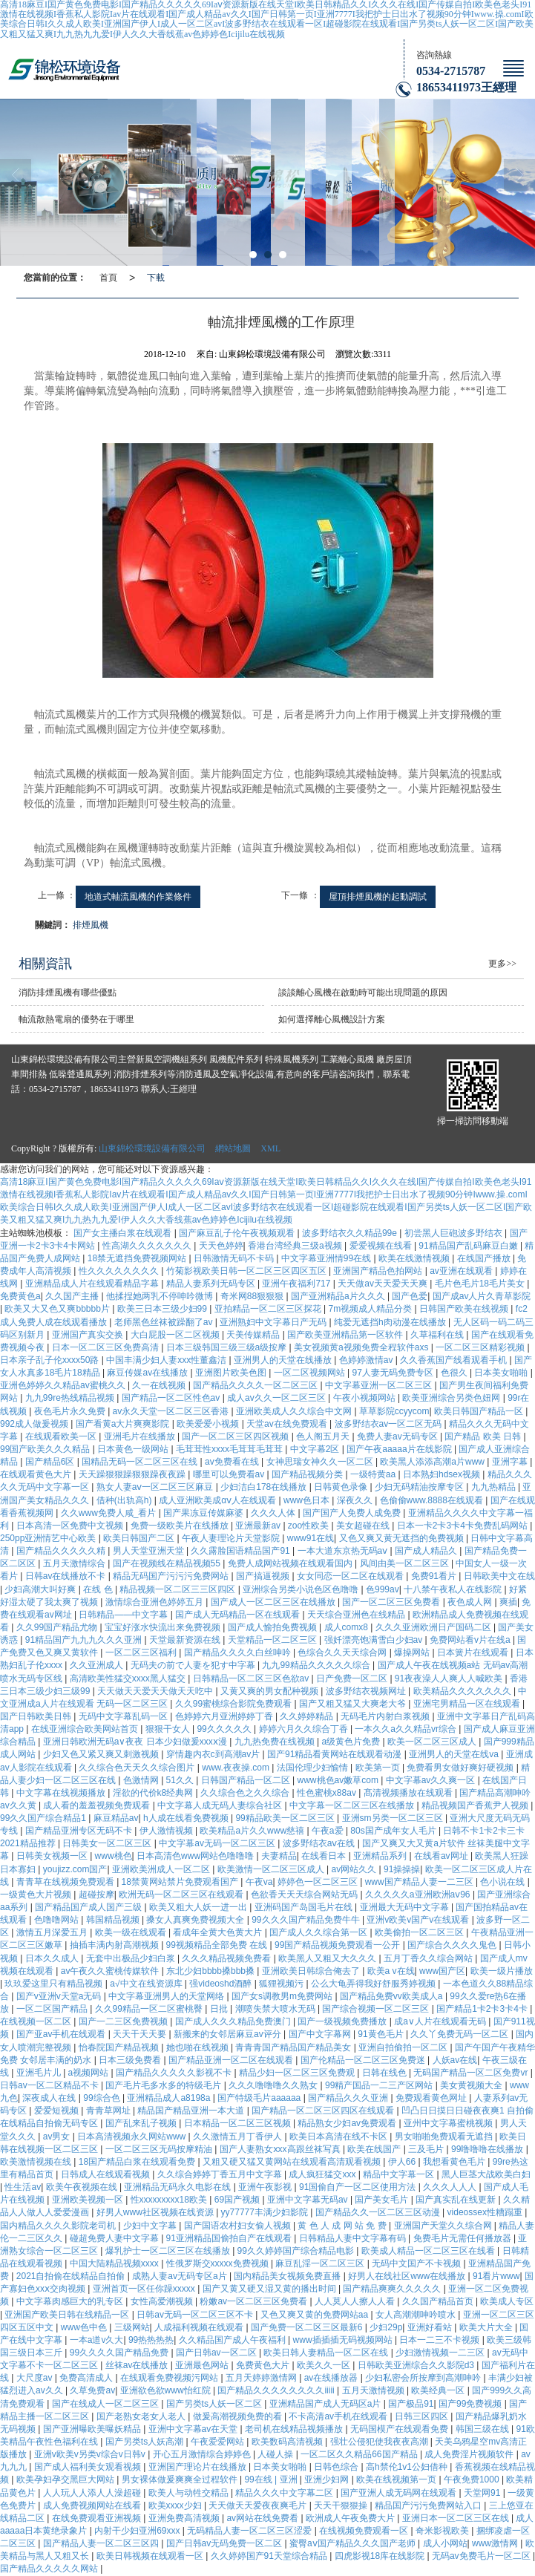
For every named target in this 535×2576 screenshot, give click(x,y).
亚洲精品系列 (381, 1856)
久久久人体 (274, 1513)
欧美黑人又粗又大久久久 (328, 1958)
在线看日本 (324, 1856)
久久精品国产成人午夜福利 (233, 2340)
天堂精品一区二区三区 (273, 1640)
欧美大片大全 (487, 2327)
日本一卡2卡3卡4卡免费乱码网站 (463, 1525)
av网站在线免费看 (263, 2518)
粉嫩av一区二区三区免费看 (254, 2301)
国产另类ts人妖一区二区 (215, 2404)
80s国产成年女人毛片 (394, 1830)
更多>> (502, 963)
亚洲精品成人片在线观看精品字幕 (93, 1283)
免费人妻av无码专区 (398, 1436)
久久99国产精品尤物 (58, 1627)
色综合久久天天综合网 (343, 1652)
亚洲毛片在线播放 (140, 1436)
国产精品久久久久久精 (62, 1551)
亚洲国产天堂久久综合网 (444, 2225)
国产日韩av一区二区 (217, 2352)
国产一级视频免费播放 (343, 2021)
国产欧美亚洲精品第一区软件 (346, 1335)
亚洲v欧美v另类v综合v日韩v (91, 2454)
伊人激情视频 (167, 1830)
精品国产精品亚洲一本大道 (191, 2110)
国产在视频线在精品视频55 (168, 1563)
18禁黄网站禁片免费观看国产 (181, 1882)
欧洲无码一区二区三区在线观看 (182, 1894)
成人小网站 (445, 2543)
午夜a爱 (329, 1830)
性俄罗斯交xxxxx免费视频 (218, 2263)
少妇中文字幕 (151, 2225)
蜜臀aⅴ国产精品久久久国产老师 (353, 2543)
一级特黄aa (374, 1474)
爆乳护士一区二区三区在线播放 (168, 2251)
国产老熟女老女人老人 (142, 2416)
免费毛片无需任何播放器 (463, 2238)
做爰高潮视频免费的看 (238, 2416)
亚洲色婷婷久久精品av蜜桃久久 (64, 1385)
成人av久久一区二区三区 (277, 1398)
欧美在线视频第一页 (397, 2479)
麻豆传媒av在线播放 (148, 1372)
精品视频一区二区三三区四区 (178, 1589)
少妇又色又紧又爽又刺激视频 (102, 1754)
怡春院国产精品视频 (120, 2047)
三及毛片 (427, 2149)
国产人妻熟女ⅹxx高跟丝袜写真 (281, 2149)
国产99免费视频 (472, 2404)
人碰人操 (276, 2454)
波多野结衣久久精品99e (350, 1233)
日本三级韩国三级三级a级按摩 (227, 1347)
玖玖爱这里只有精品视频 (54, 1983)
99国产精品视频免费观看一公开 (339, 1945)
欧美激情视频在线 (36, 2162)
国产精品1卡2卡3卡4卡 (483, 2009)
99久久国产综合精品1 (44, 1818)
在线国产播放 (485, 1258)
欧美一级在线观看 (131, 1932)
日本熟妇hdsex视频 (442, 1474)
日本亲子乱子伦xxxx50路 (51, 1360)
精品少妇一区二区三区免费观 (298, 2072)
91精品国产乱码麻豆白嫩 (469, 1245)
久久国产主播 (73, 1296)
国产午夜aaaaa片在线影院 (400, 1449)
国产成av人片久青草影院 (482, 1296)
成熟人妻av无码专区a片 (180, 2276)
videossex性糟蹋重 (486, 2212)
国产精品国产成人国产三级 (89, 1907)
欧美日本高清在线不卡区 (339, 2136)
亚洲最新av (259, 1525)
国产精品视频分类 (308, 1474)
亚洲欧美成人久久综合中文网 (295, 1411)
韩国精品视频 (114, 1920)
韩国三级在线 (483, 2429)
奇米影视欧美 (443, 2531)
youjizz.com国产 (75, 1869)
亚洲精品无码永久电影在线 (178, 2187)
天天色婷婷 (221, 1245)
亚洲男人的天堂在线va (455, 1754)
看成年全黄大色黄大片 (218, 1932)
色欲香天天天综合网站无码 (305, 1894)
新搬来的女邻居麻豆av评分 (228, 2034)
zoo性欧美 (310, 1525)
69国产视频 (238, 2199)
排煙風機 (90, 925)
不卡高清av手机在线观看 (339, 2416)
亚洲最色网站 (203, 2365)
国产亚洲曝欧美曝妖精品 (93, 2429)
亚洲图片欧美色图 (232, 1372)
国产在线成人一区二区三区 (106, 2404)
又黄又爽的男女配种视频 (270, 1691)
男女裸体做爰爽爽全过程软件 (181, 2479)
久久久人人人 (451, 2187)
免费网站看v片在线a (471, 1640)
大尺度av (35, 2378)
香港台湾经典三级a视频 (296, 1245)
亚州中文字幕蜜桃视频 (449, 2123)
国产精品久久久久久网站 (50, 2568)
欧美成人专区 (507, 2301)
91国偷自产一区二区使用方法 (359, 2187)
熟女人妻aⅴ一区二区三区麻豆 (156, 1487)
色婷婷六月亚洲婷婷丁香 (225, 1716)
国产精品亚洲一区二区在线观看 (231, 2060)
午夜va (259, 1882)
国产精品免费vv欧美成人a (392, 1996)
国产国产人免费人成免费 (353, 1513)
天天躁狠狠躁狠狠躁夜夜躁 (133, 1474)
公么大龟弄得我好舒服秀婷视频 (374, 1983)
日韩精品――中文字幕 (124, 1614)
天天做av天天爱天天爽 (384, 1283)
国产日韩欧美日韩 (36, 1716)
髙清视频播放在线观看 (409, 1793)
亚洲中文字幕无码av (308, 2199)
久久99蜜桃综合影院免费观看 (235, 1704)
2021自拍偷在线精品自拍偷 (72, 2276)
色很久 (455, 1372)
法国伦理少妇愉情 (313, 1767)
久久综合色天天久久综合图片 (138, 1767)
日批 (220, 2009)
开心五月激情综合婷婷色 (203, 2454)
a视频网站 (89, 2072)
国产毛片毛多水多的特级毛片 (164, 2085)
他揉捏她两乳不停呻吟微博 (160, 1296)
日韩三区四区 (422, 2416)
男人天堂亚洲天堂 (149, 1551)
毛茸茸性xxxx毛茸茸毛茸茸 (230, 1449)
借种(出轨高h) (125, 1500)
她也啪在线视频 (198, 2047)
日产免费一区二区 (353, 1678)
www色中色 (85, 2327)
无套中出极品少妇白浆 (131, 1958)
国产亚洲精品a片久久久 (339, 1296)
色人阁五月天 (324, 1436)
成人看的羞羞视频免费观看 (97, 1805)
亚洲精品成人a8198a (169, 2098)
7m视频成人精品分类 (372, 1309)
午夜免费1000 (473, 2479)
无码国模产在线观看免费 (400, 2429)
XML (270, 1148)
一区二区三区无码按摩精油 (159, 2149)
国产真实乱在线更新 (457, 2199)
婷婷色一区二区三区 (319, 1882)
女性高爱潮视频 (163, 2301)
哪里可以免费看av (230, 1474)
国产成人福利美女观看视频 (88, 2467)
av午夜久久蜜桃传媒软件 (111, 1971)
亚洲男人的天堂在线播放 (284, 1360)
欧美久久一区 (324, 2365)
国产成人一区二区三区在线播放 (274, 1602)
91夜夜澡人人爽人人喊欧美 (450, 1678)
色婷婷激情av (367, 1360)
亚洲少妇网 (327, 2479)
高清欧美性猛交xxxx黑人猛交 (129, 1678)
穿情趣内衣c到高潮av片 (214, 1754)
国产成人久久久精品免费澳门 (234, 2021)
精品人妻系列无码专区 (211, 1283)
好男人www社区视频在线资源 (156, 2212)
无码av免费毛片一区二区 (482, 2556)
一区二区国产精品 (53, 2009)
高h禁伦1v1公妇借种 (408, 2467)
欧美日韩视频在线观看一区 (151, 2556)
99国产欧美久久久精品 (46, 1449)
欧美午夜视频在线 (82, 2187)
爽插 (508, 1602)
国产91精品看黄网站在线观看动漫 (335, 1754)
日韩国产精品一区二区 (246, 1780)
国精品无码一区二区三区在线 (141, 1462)
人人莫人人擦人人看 (356, 2301)
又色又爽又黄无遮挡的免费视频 (402, 1538)
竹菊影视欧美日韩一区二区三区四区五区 (247, 1271)
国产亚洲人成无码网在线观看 (400, 2493)
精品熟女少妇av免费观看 (348, 2123)
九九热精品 (494, 1487)
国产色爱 (409, 1296)
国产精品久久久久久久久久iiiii (277, 2390)
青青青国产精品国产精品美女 (294, 2047)
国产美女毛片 (382, 2199)
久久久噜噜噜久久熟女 (274, 2085)
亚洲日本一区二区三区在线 (456, 2518)
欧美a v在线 (391, 1971)
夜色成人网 (470, 1602)
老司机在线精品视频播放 (295, 2429)
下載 (156, 277)
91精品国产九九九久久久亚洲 (85, 1640)
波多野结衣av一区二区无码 (389, 1424)
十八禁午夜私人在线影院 (454, 1589)
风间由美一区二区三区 (405, 1563)
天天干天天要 (140, 2034)
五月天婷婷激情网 (262, 2378)
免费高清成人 (87, 2378)
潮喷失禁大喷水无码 (276, 2009)
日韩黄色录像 (342, 1487)
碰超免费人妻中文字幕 (115, 2238)
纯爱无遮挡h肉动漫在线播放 (391, 1322)
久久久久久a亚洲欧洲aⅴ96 (419, 1894)
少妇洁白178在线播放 (264, 1487)
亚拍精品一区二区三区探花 (269, 1309)
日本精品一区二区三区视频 (238, 2123)
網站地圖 (233, 1148)
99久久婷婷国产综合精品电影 (297, 2251)
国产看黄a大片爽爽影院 (124, 1424)
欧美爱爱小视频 (209, 1424)
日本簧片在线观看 (474, 1652)
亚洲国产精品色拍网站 (378, 1271)
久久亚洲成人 (97, 1665)
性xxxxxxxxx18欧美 (170, 2199)
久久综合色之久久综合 (246, 1793)
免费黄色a (20, 1296)
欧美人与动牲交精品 (189, 2493)
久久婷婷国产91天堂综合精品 (270, 2556)
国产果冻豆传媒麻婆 (204, 1513)
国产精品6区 (51, 1462)
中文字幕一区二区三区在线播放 (352, 1805)
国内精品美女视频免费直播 (288, 2276)
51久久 (181, 1780)
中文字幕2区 (316, 1449)
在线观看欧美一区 (62, 1436)
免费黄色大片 (264, 2365)
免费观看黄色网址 (432, 2098)
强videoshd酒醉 (221, 1983)
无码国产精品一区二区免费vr (471, 2072)
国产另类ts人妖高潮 (145, 2441)
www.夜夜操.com (237, 1767)
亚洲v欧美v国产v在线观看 (419, 1920)
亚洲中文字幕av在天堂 (194, 2429)
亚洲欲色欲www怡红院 (166, 2390)
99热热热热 (151, 2340)
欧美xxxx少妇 (176, 2505)
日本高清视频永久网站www (132, 2136)
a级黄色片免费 (351, 1741)
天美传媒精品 (254, 1335)
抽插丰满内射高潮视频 (115, 1945)
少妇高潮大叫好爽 (41, 1589)
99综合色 (102, 2098)
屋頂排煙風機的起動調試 (378, 897)
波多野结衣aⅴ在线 (320, 1843)
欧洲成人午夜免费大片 (351, 2518)
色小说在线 (503, 1882)
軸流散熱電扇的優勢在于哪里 (76, 1019)
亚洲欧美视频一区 (88, 2199)
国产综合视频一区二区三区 (376, 2009)
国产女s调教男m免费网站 (283, 1996)
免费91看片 (435, 1576)
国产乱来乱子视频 (142, 2123)
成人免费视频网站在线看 (93, 2505)
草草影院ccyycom (394, 1411)
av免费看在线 (233, 1462)
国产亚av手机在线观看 (62, 2034)
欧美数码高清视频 (288, 2441)
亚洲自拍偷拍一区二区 (404, 2047)
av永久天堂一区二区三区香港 (172, 1411)
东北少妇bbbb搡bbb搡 (211, 1971)
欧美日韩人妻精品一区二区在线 (326, 2352)
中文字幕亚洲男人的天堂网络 (167, 1996)
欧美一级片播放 (501, 1971)
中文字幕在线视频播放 (62, 1793)
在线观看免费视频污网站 (170, 2378)
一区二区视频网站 (310, 1372)
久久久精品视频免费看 (227, 1958)
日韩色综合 (337, 2467)
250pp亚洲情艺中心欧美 (49, 1538)
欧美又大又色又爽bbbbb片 (58, 1309)
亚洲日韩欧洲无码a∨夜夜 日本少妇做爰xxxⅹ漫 (136, 1741)
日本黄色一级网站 (134, 1449)
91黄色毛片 (382, 2034)
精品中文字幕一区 (399, 2174)
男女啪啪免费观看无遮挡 (445, 2136)
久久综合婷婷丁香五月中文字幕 (220, 2174)
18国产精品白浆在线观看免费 (138, 2162)
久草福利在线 (438, 1335)
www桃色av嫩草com (339, 1780)
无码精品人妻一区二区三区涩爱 (250, 2531)
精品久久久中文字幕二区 (285, 2493)
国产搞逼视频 (264, 1576)
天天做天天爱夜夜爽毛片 (259, 2505)
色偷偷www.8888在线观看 (433, 1500)
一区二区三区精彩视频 (481, 1347)
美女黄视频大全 (472, 2085)
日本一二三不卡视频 (440, 2340)
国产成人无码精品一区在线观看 (238, 1614)
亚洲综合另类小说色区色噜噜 (302, 1589)
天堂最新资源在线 (186, 1640)
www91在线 (310, 1538)
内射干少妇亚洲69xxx (138, 2531)
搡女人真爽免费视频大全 (196, 1920)
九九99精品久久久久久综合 (317, 1665)
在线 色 (99, 1589)
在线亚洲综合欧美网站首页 (85, 1729)
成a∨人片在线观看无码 (441, 2021)
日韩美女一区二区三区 (108, 1843)
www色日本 (307, 1500)
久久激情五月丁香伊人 (238, 2136)
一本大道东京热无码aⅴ (344, 1551)
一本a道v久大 (97, 2340)
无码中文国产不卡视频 (417, 2263)
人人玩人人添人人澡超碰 (93, 2493)
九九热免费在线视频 (275, 1741)
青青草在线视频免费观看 (66, 1882)
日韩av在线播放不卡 (66, 1576)
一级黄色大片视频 (36, 1894)
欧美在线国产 (375, 2149)
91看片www (496, 2276)
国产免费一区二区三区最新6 (308, 2327)
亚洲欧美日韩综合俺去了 (312, 1971)
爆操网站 (413, 1652)
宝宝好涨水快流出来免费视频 (164, 1627)
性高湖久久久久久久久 (148, 1245)
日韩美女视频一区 (53, 1856)
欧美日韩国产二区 (140, 1538)
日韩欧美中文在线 (499, 1576)
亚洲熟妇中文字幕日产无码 (274, 1322)
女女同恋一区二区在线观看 (351, 1576)
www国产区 (442, 1971)
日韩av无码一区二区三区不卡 (196, 2314)
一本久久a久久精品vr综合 (407, 1729)
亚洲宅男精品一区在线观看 (467, 1704)
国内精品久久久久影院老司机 (59, 2225)
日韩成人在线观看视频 (106, 2174)
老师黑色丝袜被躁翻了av (164, 1322)
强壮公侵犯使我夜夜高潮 (380, 2441)
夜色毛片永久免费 (71, 1411)
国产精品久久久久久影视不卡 (175, 2072)
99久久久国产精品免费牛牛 (307, 1920)
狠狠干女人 (168, 1729)
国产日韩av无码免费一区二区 (225, 2543)
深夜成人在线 (50, 2098)
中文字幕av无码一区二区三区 (218, 1843)
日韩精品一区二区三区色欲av (252, 1678)
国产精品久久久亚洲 (349, 2098)
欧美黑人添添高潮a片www (433, 1462)
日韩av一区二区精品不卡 (50, 2085)
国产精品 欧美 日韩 (483, 1436)
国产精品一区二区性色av (172, 1398)
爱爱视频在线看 (381, 1245)
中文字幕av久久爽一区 (432, 1780)
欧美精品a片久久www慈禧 (253, 1830)
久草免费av (92, 2390)
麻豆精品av (116, 1818)
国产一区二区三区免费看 (392, 1602)
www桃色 (113, 1856)
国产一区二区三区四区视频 (236, 1436)
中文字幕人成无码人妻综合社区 (220, 1805)
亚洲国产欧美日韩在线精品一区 (67, 2314)
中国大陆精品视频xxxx (115, 2263)
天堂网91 (483, 2493)
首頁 (108, 277)
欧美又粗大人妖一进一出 (199, 1907)
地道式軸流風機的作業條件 (138, 897)
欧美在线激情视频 (415, 1258)
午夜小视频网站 (365, 1398)
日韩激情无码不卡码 (235, 1258)
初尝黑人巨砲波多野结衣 (454, 1233)
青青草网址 (109, 2110)
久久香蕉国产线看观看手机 (454, 1360)
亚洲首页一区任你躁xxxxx (145, 2289)
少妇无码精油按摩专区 (420, 1487)
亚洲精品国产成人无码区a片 (326, 2404)
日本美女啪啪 (502, 1372)
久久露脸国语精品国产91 (241, 1551)
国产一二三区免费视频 (124, 2021)
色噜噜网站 (57, 1920)
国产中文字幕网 (321, 2034)
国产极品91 (410, 2404)
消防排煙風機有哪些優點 (67, 992)
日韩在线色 (385, 2072)
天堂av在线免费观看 (287, 1424)
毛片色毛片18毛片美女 (481, 1283)
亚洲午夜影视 (266, 2187)
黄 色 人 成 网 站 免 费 (343, 2225)
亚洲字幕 (511, 1462)
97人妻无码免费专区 (394, 1372)
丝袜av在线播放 (138, 2365)
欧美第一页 (378, 1767)
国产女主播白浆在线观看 (123, 1233)
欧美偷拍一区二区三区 (420, 1932)
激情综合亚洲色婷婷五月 (155, 1602)
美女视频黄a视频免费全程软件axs (362, 1347)
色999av (382, 1589)
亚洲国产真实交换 (88, 1335)
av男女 (58, 2136)
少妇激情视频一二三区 (441, 2352)
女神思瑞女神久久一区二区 (320, 1462)
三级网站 (132, 2327)
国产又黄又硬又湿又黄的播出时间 (270, 2289)
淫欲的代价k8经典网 (154, 1793)
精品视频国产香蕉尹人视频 (476, 1805)
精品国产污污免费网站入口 (429, 2505)
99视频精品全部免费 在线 (218, 1945)
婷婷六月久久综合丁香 (304, 1729)
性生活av (22, 2187)
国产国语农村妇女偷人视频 (238, 2225)
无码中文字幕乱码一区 (124, 1716)
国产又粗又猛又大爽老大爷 (353, 1704)
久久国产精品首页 (439, 2301)
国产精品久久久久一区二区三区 (256, 1385)
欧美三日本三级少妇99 (163, 1309)
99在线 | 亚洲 (271, 2479)
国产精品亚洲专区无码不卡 (79, 1830)
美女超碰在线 (364, 1525)
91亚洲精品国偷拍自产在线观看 (230, 2238)
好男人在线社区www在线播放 (407, 2276)
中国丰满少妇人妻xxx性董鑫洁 (167, 1360)
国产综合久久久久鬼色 (453, 1945)
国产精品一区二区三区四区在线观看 (324, 2110)
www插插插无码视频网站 (344, 2340)
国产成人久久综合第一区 (319, 1932)
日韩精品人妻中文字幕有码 (353, 2238)
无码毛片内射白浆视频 (386, 1716)
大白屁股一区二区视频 (176, 1335)
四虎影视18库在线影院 (381, 2556)
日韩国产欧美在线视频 (465, 1309)
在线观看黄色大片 (36, 1474)
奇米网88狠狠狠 (253, 1296)
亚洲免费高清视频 (185, 2518)
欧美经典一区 (439, 2390)
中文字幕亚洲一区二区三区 (379, 1385)
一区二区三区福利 (142, 1652)
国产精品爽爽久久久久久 (393, 2289)
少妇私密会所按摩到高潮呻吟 (424, 2378)
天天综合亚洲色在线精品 (357, 1614)
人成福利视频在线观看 (200, 2327)
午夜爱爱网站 (218, 2441)
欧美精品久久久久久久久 (463, 1691)
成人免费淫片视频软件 (470, 2454)
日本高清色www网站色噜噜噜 (196, 1856)
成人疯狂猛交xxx (323, 2174)
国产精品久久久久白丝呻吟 (238, 1652)
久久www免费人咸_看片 (110, 1513)
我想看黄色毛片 (455, 2162)
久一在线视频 (160, 1385)
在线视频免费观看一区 (364, 2531)
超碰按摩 (96, 1894)
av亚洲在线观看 (462, 1271)
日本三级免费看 (131, 2060)
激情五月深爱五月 (53, 1932)
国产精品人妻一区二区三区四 (102, 2543)
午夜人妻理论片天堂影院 (232, 1538)
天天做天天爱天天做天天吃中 (156, 1691)
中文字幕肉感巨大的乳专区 (70, 2301)
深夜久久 (356, 1500)
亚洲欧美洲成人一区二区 (162, 1869)
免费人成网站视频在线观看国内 (291, 1563)
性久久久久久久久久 (120, 1271)
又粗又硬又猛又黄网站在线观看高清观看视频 (293, 2162)
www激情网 (496, 2543)
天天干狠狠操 (342, 2505)
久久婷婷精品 (307, 1716)
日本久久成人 (53, 1958)
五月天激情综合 (75, 1563)
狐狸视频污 (282, 1983)
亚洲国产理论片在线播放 (198, 2467)
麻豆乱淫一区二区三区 (321, 2263)
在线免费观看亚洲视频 (97, 2518)
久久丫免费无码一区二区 (460, 2034)
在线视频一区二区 (36, 2021)
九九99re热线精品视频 (70, 1398)
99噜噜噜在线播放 (488, 2149)
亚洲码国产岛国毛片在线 (305, 1907)
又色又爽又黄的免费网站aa (315, 2314)
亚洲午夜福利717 (297, 1283)
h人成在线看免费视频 (187, 1818)
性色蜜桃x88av (327, 1793)
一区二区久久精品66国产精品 (360, 2454)
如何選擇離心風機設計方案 (331, 1019)
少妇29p (386, 2327)
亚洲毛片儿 (39, 2072)
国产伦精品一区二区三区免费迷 (364, 2060)
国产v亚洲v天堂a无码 (60, 1996)
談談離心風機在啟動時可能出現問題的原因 (362, 992)
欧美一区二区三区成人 (433, 1741)
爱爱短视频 (57, 2110)
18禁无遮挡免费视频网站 (138, 1258)
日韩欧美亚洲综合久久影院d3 (417, 2365)
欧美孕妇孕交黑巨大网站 (66, 2479)
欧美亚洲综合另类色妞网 (452, 1398)
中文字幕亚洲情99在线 (327, 1258)
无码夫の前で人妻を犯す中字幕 (194, 1665)
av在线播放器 (332, 2378)
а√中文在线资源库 (147, 1983)
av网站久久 (355, 1869)
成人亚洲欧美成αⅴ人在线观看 (218, 1500)
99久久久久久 (225, 1729)
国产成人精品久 (427, 1551)
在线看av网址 (442, 1856)
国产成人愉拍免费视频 (273, 1627)
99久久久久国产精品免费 (120, 2352)
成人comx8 (347, 1627)
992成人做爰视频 (35, 1424)
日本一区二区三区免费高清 (106, 1347)
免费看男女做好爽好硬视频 (461, 1767)
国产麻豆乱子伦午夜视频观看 (238, 1233)
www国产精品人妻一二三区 (420, 1882)
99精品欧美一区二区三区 (286, 1818)
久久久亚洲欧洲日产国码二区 (434, 1627)
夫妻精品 (279, 1856)
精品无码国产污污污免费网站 (172, 1576)
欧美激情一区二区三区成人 (271, 1869)
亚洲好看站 (430, 2327)
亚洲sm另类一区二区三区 (393, 1818)
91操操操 (402, 1869)
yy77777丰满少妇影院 (266, 2212)
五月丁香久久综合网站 (429, 1958)
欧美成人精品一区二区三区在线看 (429, 2251)
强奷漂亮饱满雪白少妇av (374, 1640)
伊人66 (403, 2162)
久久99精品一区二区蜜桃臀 (150, 2009)
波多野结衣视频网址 (367, 1691)
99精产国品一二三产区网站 (380, 2085)
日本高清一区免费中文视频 (70, 1525)
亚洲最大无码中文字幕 (405, 1907)
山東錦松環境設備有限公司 (152, 1148)
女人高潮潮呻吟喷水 (416, 2314)
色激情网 (142, 1780)
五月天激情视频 (374, 2390)
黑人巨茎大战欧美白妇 (486, 2174)
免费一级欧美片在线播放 (181, 1525)
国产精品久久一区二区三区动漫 (378, 2212)
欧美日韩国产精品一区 (479, 1411)
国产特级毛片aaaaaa (260, 2098)
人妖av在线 (455, 2060)
